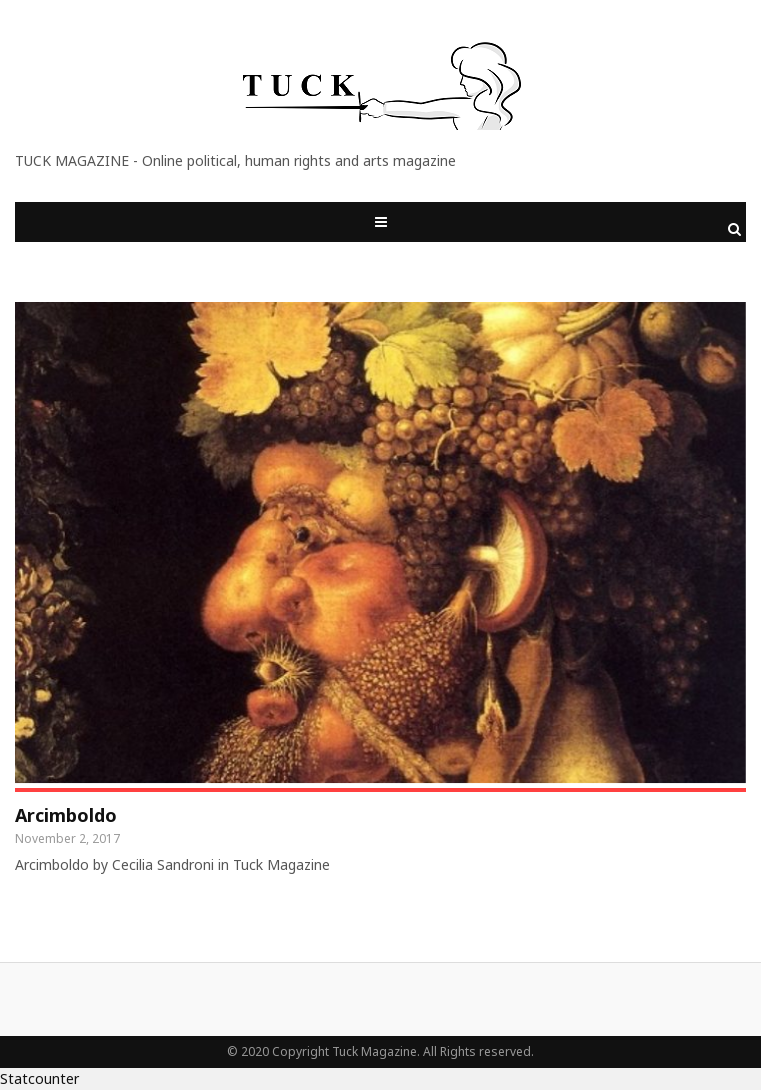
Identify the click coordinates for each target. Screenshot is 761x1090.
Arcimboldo (66, 815)
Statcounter (39, 1078)
